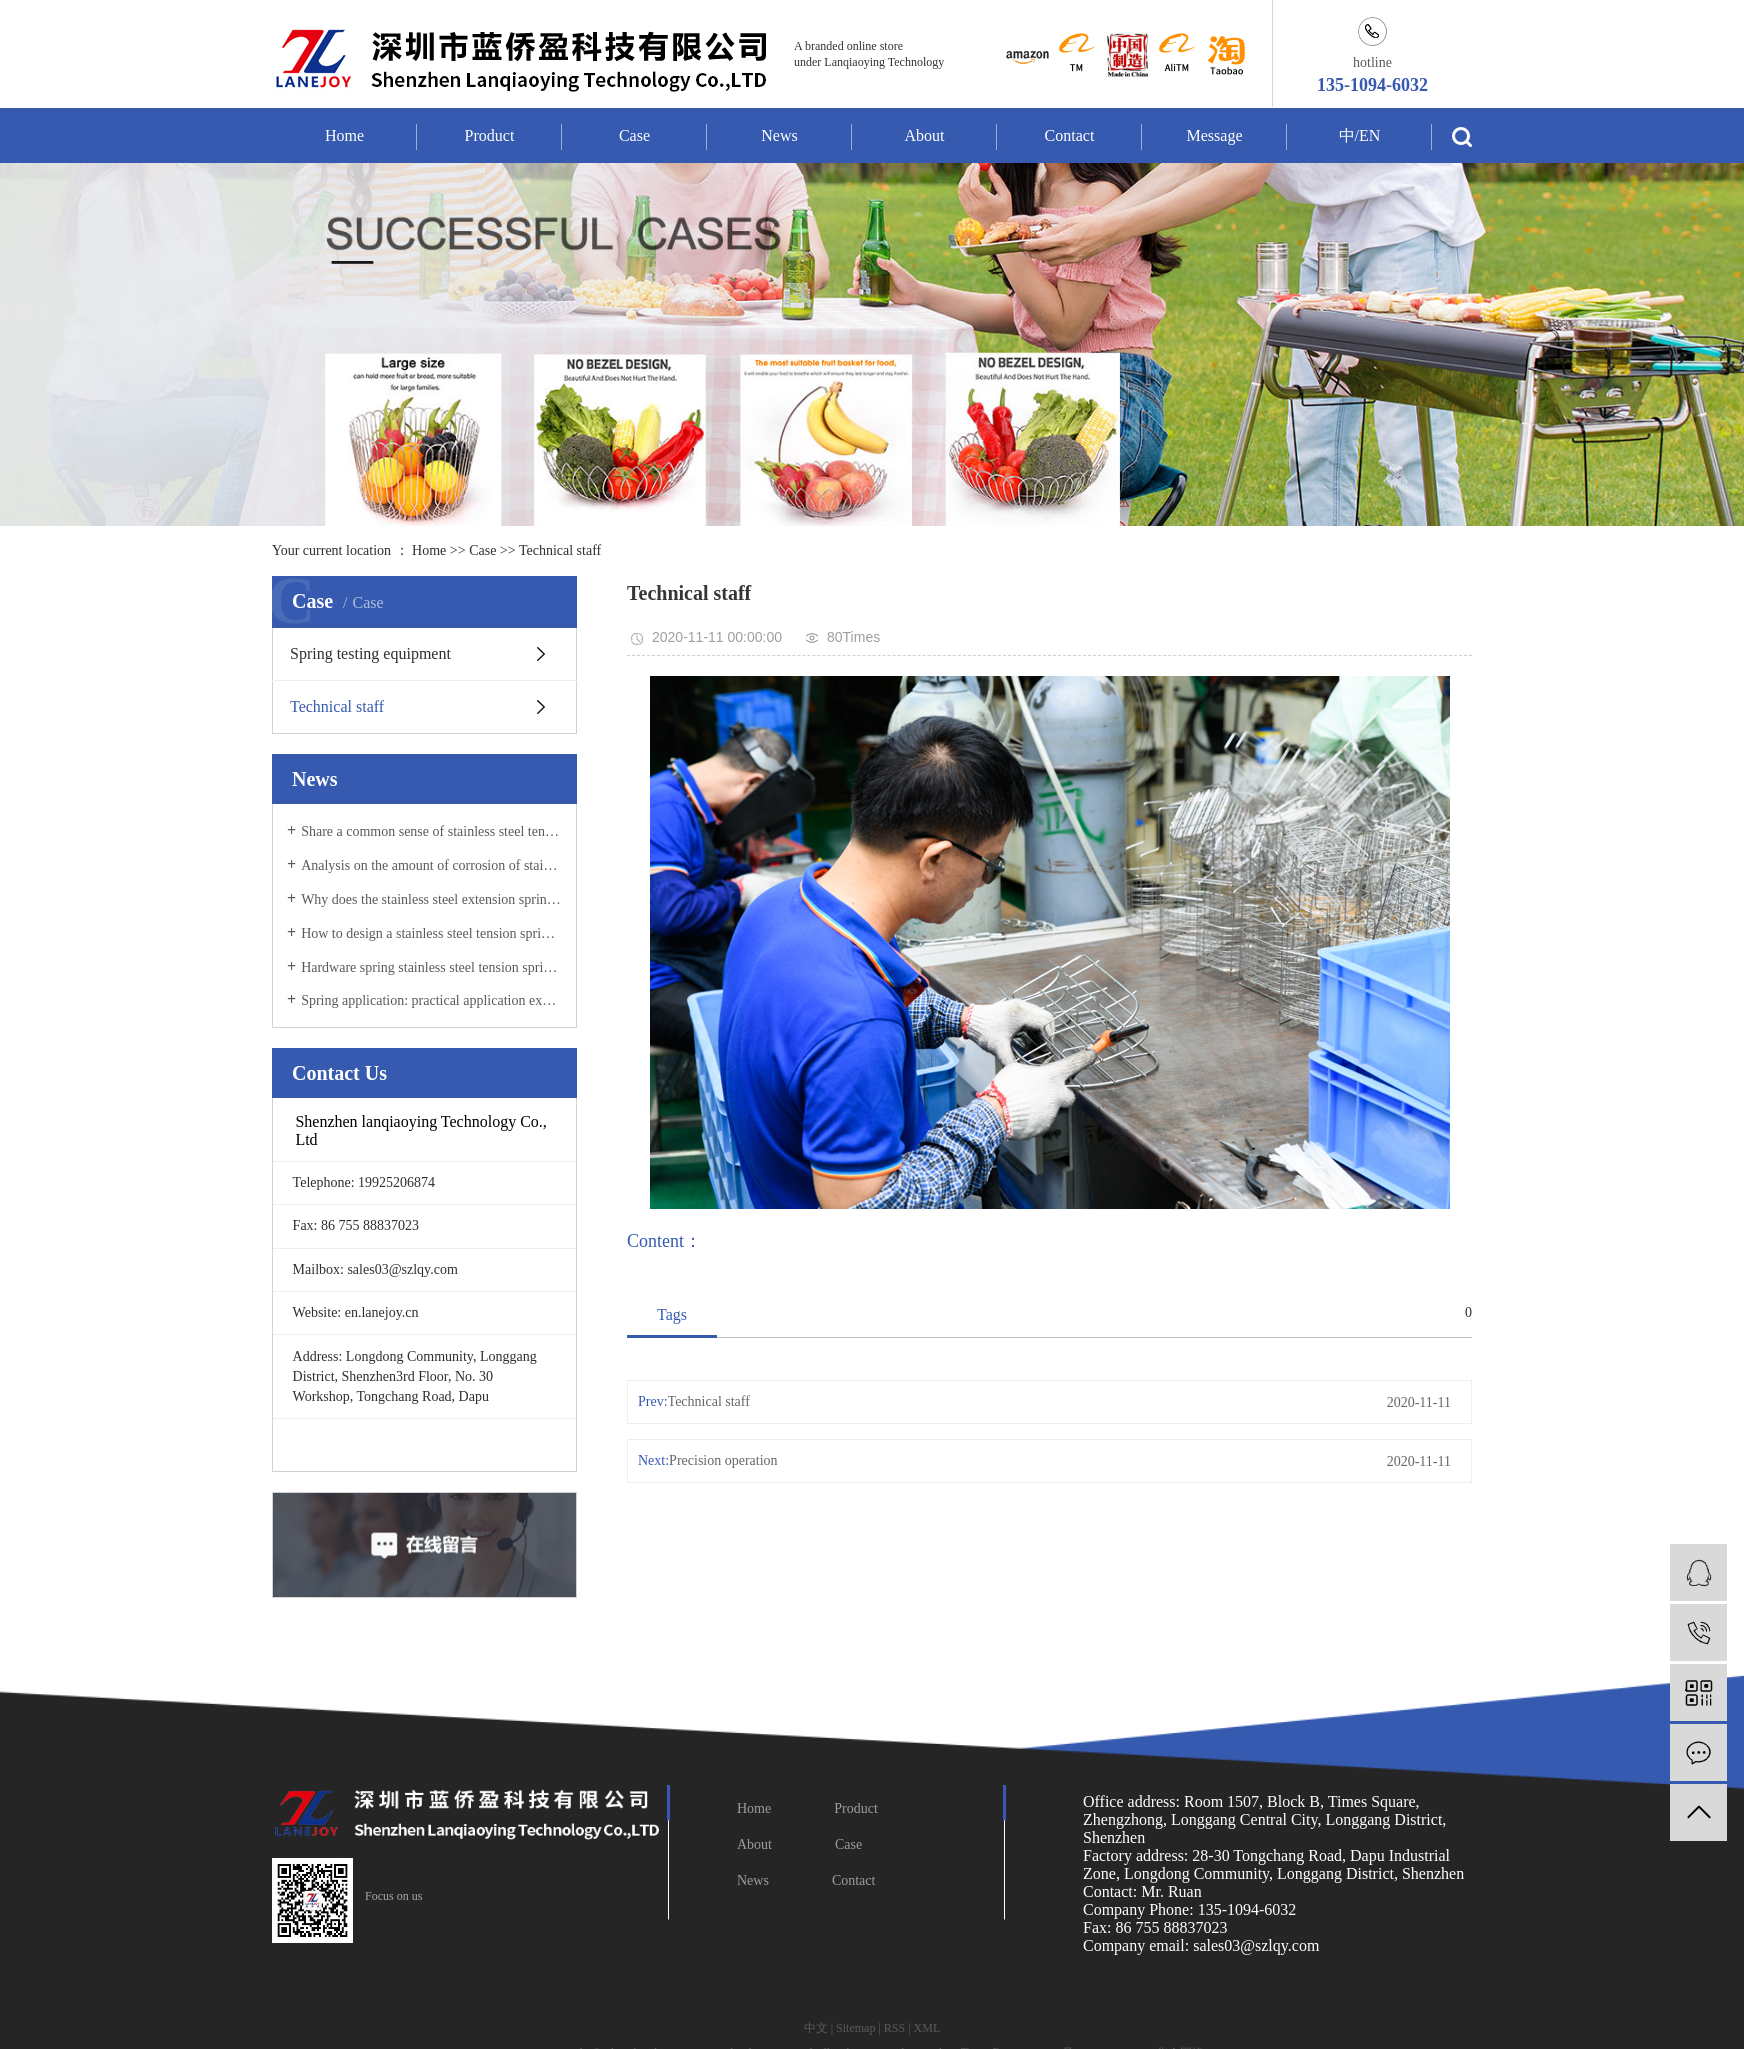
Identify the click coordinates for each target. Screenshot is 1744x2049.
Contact (1070, 135)
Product (490, 135)
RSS (894, 2028)
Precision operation (723, 1460)
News (779, 135)
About (925, 135)
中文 (816, 2028)
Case (634, 135)
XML (927, 2028)
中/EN (1360, 135)
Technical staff (560, 550)
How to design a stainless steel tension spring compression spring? (431, 933)
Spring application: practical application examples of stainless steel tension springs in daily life (431, 1000)
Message (1215, 135)
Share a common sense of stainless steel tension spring (431, 831)
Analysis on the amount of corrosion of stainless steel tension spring (431, 865)
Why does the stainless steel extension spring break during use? (431, 899)
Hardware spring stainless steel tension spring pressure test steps (431, 967)
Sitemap (855, 2028)
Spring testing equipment (370, 653)
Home (344, 135)
